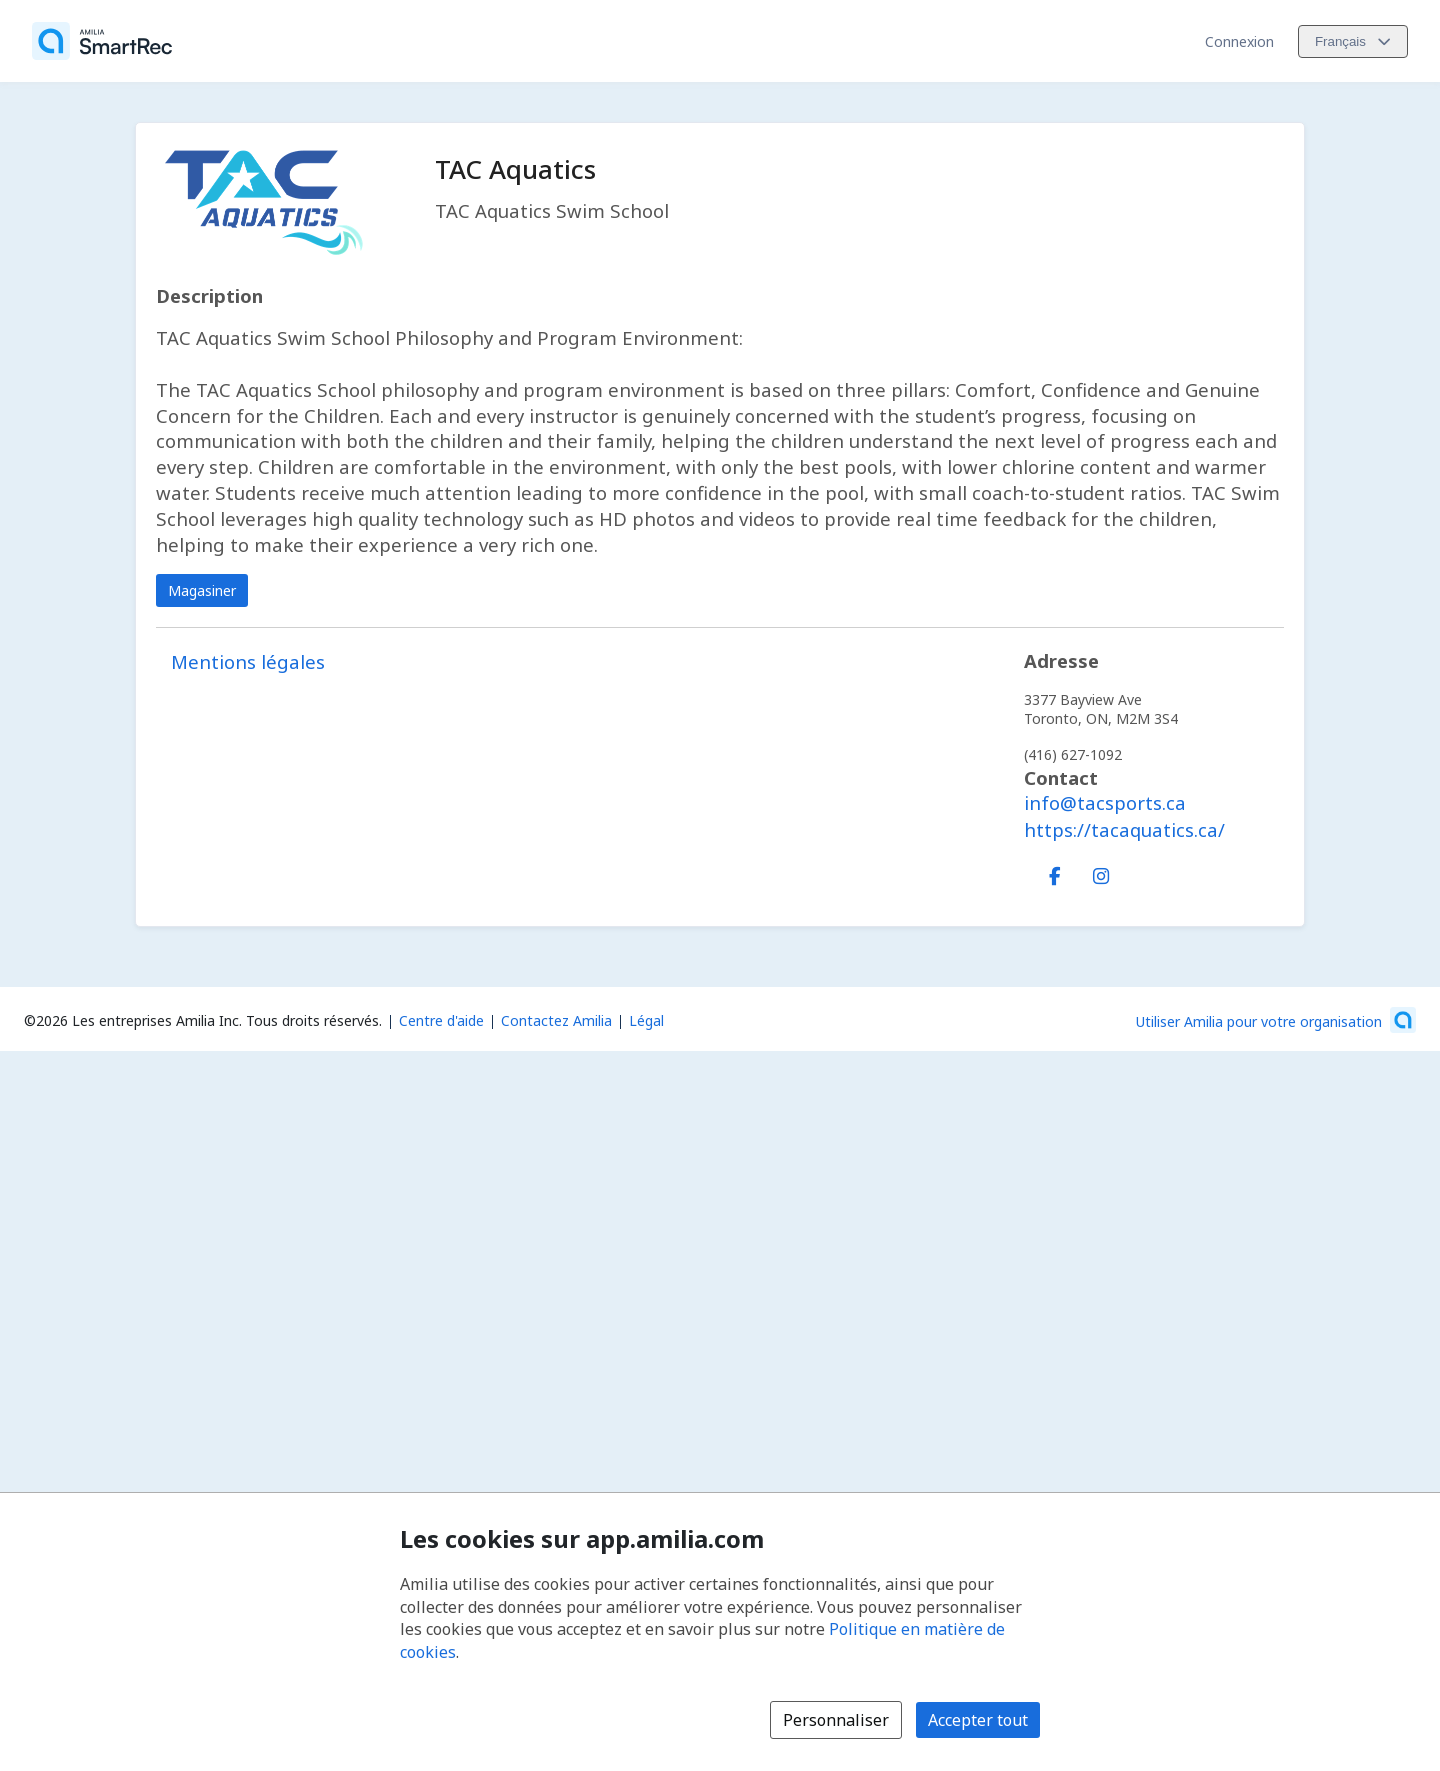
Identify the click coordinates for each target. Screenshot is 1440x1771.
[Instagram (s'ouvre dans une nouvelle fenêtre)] (1101, 872)
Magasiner (202, 590)
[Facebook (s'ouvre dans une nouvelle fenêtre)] (1055, 872)
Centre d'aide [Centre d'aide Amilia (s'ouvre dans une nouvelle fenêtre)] (441, 1020)
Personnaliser (836, 1720)
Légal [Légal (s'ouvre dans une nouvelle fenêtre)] (646, 1020)
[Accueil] (102, 41)
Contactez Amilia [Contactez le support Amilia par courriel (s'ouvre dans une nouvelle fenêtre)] (556, 1020)
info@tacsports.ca (1105, 802)
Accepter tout (978, 1720)
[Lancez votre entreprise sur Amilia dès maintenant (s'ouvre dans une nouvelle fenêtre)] (1276, 1020)
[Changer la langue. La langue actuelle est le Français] (1353, 41)
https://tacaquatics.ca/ (1124, 829)
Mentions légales (248, 661)
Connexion (1239, 41)
